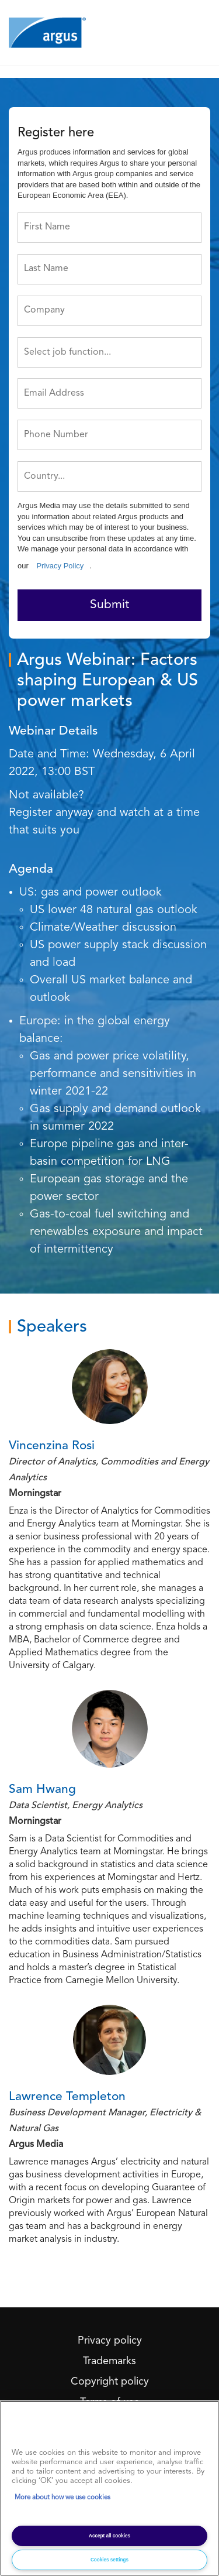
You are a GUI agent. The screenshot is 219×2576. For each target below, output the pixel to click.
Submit (109, 605)
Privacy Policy (60, 565)
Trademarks (109, 2361)
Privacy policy (110, 2340)
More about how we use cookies (62, 2497)
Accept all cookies (109, 2536)
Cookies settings (109, 2560)
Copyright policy (110, 2381)
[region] (109, 2488)
